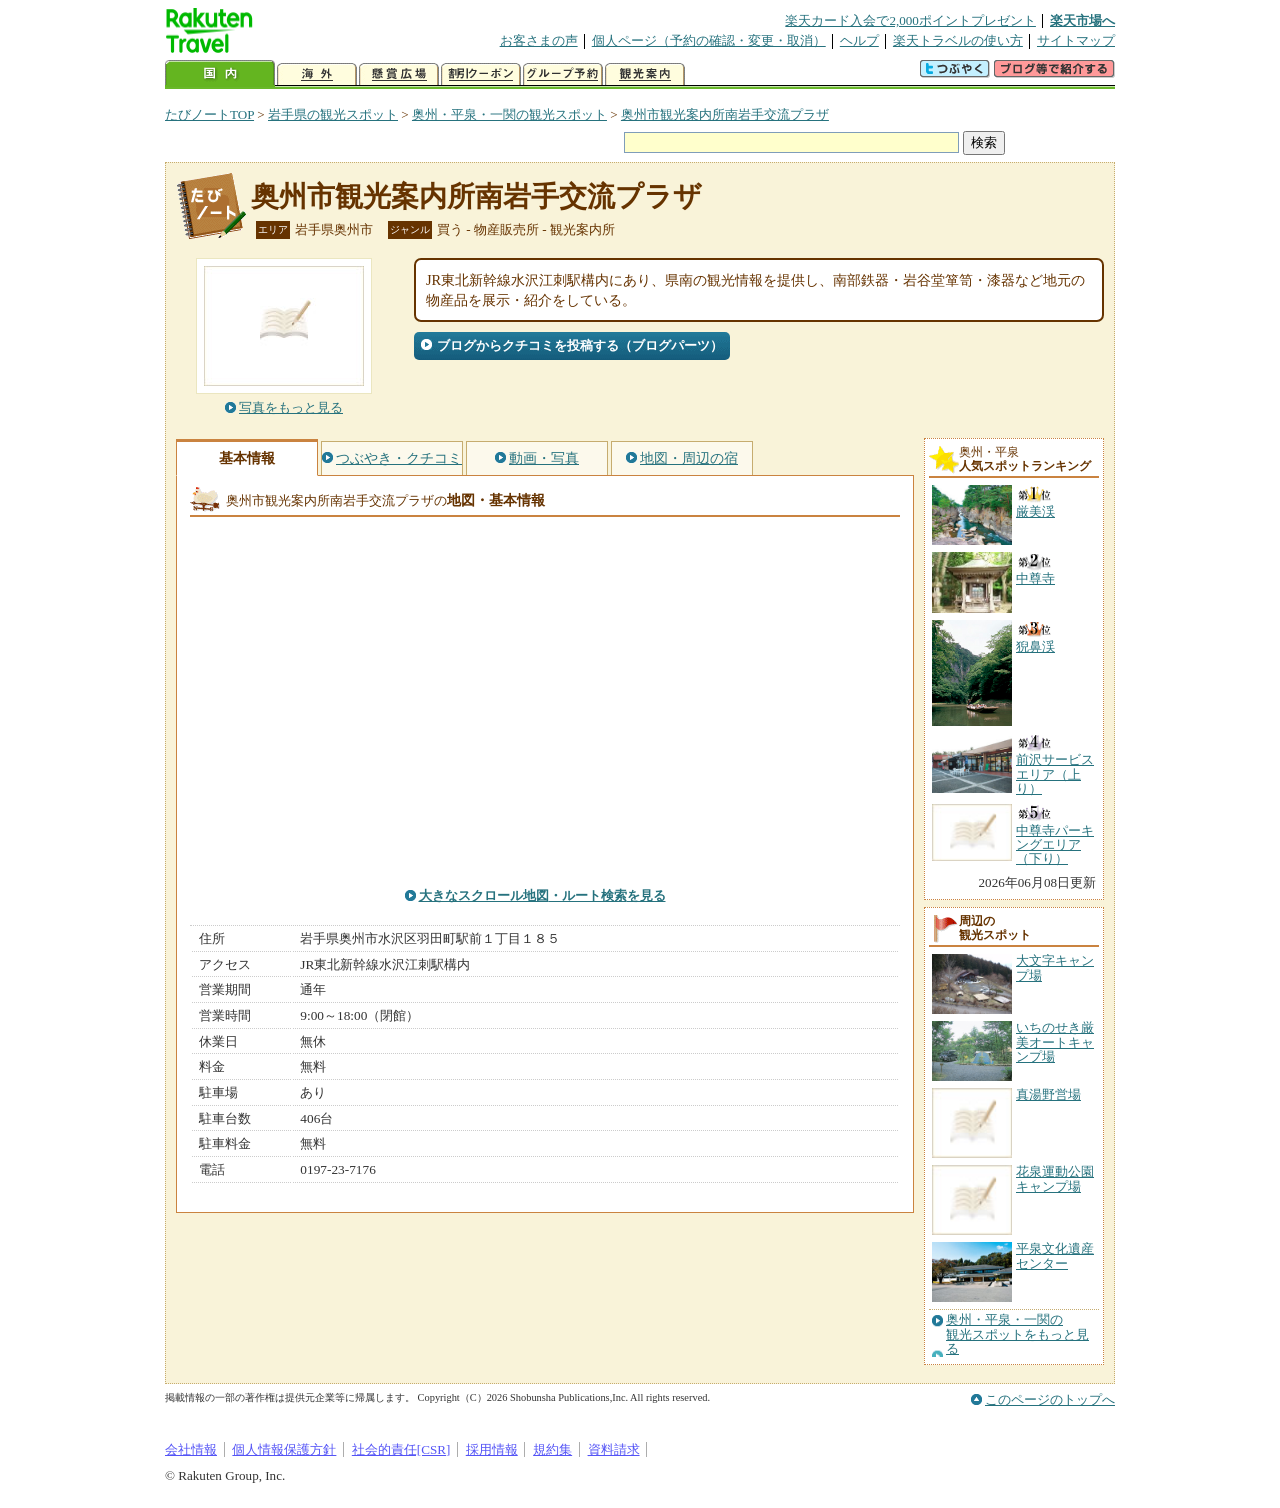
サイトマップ (1076, 40)
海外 (317, 74)
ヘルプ (859, 40)
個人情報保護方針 (284, 1449)
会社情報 (191, 1449)
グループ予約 (563, 74)
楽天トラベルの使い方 (958, 40)
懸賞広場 (399, 74)
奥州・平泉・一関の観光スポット (509, 114)
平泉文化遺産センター (1055, 1255)
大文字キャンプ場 (1055, 967)
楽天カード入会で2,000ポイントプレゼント (910, 20)
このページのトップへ (1050, 1399)
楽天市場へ (1082, 20)
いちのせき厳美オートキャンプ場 (1055, 1042)
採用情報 (492, 1449)
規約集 (552, 1449)
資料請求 (614, 1449)
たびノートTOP (209, 114)
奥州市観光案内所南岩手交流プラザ (725, 114)
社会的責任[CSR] (401, 1449)
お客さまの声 (539, 40)
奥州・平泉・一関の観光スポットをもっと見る (1017, 1334)
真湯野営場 (1048, 1094)
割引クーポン (481, 74)
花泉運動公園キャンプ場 (1055, 1178)
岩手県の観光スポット (333, 114)
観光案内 (645, 74)
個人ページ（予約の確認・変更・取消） (709, 40)
